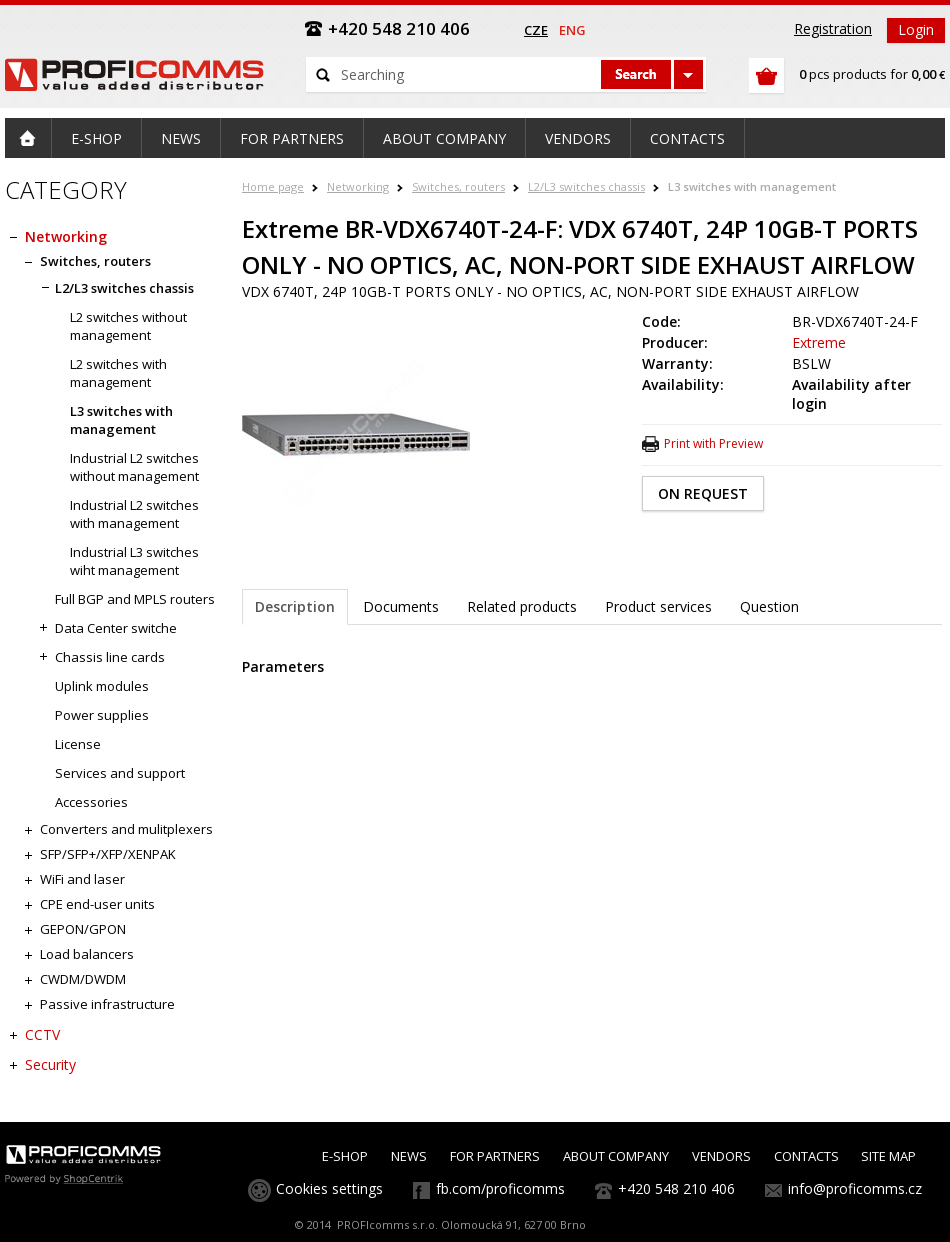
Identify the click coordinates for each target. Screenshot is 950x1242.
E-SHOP (345, 1156)
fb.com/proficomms (500, 1188)
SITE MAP (888, 1156)
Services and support (120, 773)
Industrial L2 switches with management (134, 514)
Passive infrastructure (107, 1004)
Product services (658, 606)
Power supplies (102, 715)
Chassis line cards (110, 657)
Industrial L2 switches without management (134, 467)
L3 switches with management (752, 186)
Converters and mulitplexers (126, 829)
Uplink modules (102, 686)
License (78, 744)
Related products (522, 606)
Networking (358, 186)
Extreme (819, 342)
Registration (833, 28)
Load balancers (87, 954)
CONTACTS (806, 1156)
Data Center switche (116, 628)
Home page (273, 186)
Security (50, 1064)
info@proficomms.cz (855, 1188)
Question (769, 606)
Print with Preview (713, 443)
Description (295, 606)
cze (536, 30)
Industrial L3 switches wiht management (134, 561)
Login (916, 29)
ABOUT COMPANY (616, 1156)
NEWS (409, 1156)
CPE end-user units (97, 904)
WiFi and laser (82, 879)
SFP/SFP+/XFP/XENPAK (108, 854)
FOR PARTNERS (495, 1156)
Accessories (91, 802)
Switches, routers (458, 186)
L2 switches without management (128, 326)
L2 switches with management (118, 373)
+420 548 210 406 (676, 1188)
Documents (401, 606)
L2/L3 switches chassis (586, 186)
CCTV (42, 1034)
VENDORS (721, 1156)
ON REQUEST (703, 493)
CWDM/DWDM (83, 979)
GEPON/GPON (83, 929)
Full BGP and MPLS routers (135, 599)
